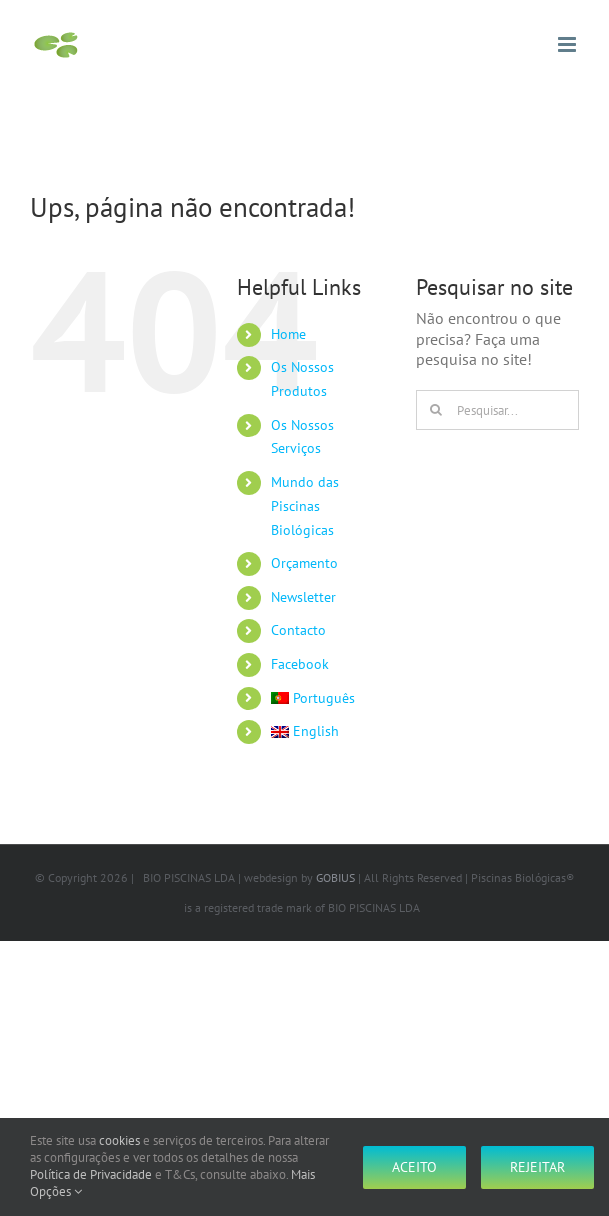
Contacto (298, 630)
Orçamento (304, 563)
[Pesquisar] (436, 410)
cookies (119, 1140)
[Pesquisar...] (497, 410)
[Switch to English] (328, 732)
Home (288, 334)
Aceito (414, 1167)
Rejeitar (537, 1167)
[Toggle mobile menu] (568, 44)
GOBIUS (335, 877)
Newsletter (303, 597)
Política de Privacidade (91, 1174)
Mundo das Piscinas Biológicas (305, 506)
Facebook (300, 664)
